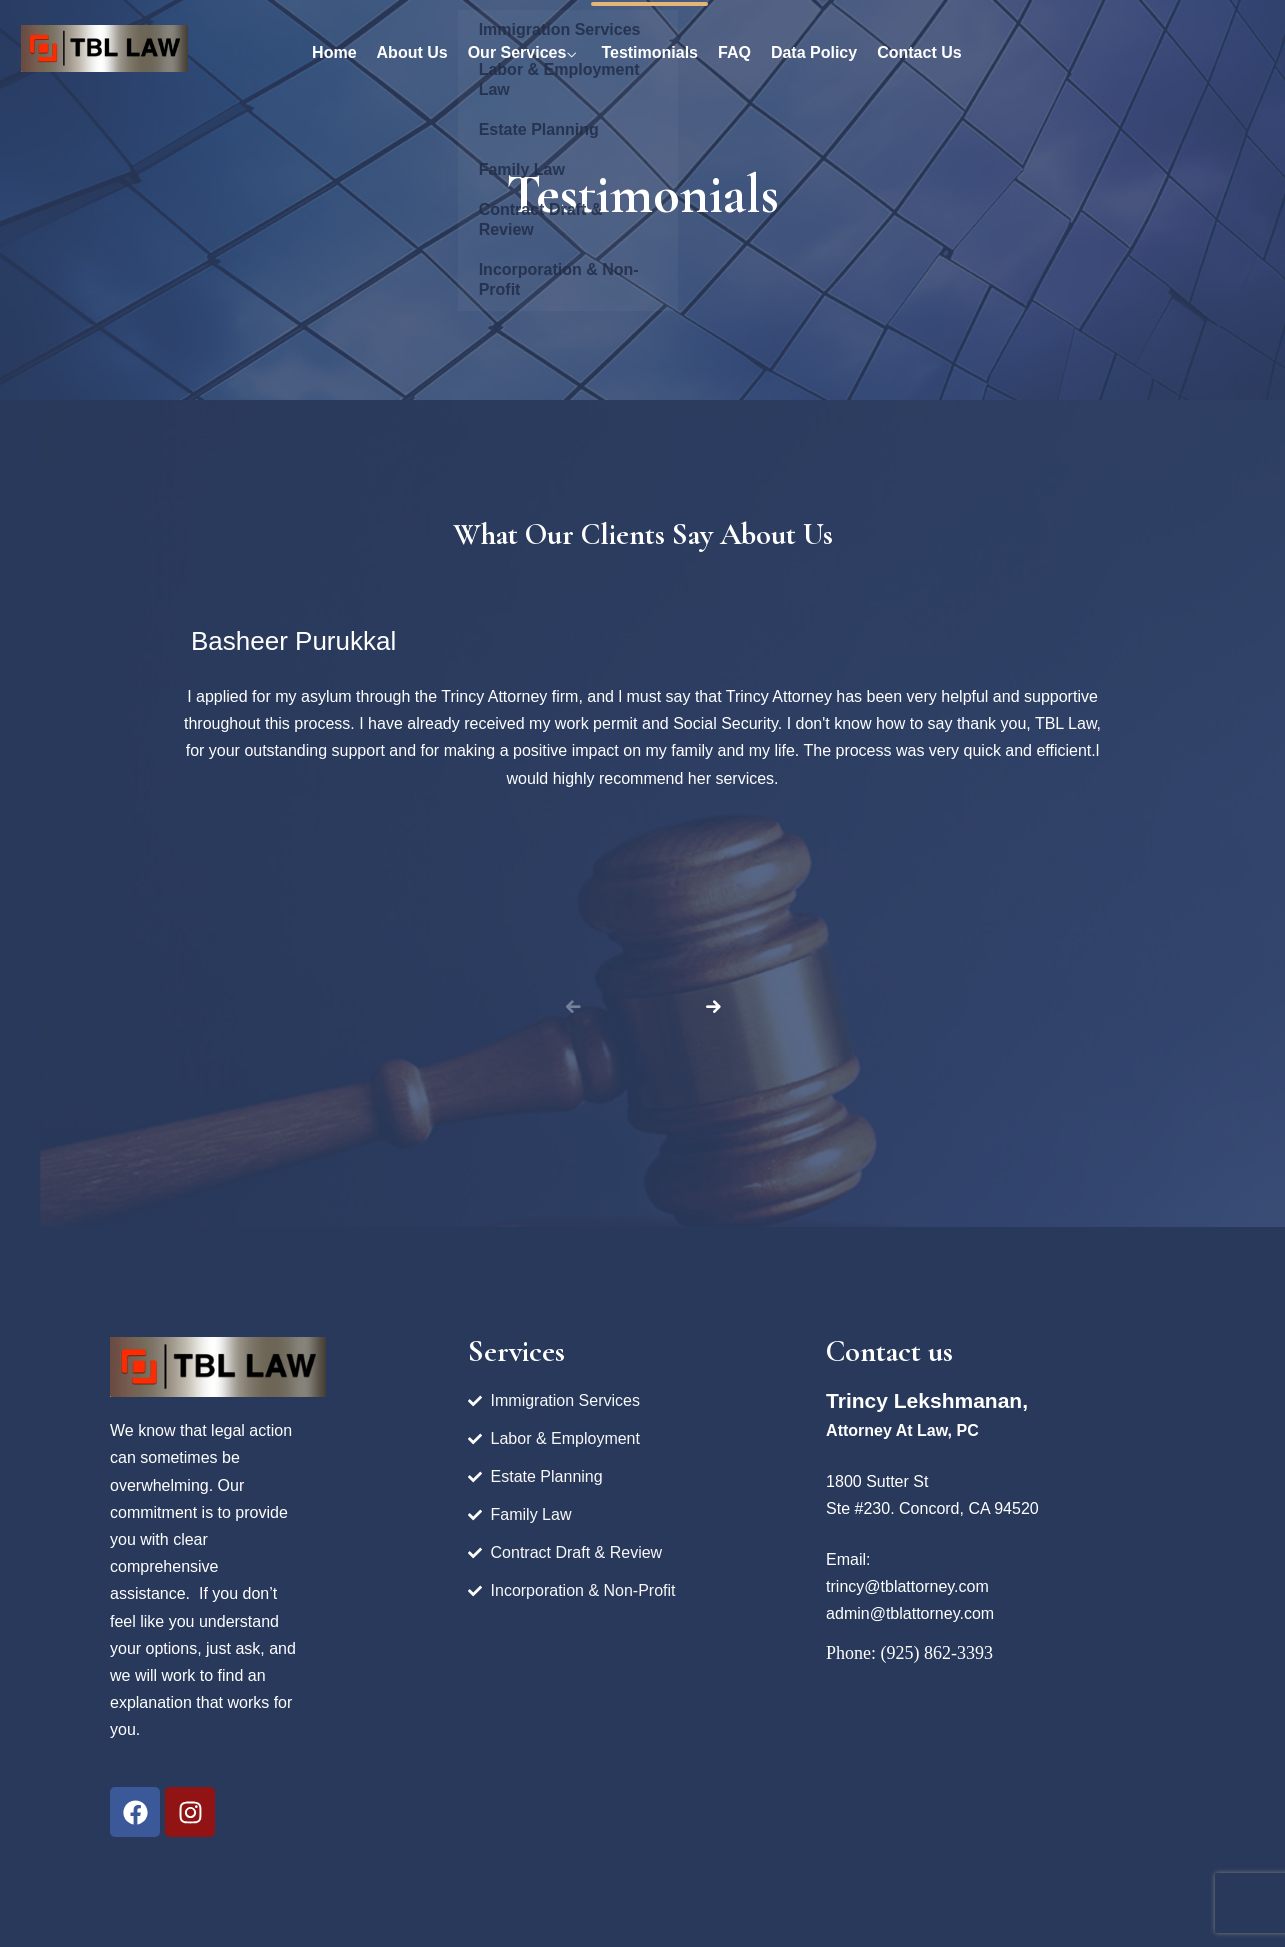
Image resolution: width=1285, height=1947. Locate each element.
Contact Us (919, 52)
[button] (713, 1007)
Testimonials (649, 52)
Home (334, 52)
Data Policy (814, 52)
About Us (412, 52)
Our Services (517, 52)
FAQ (734, 52)
